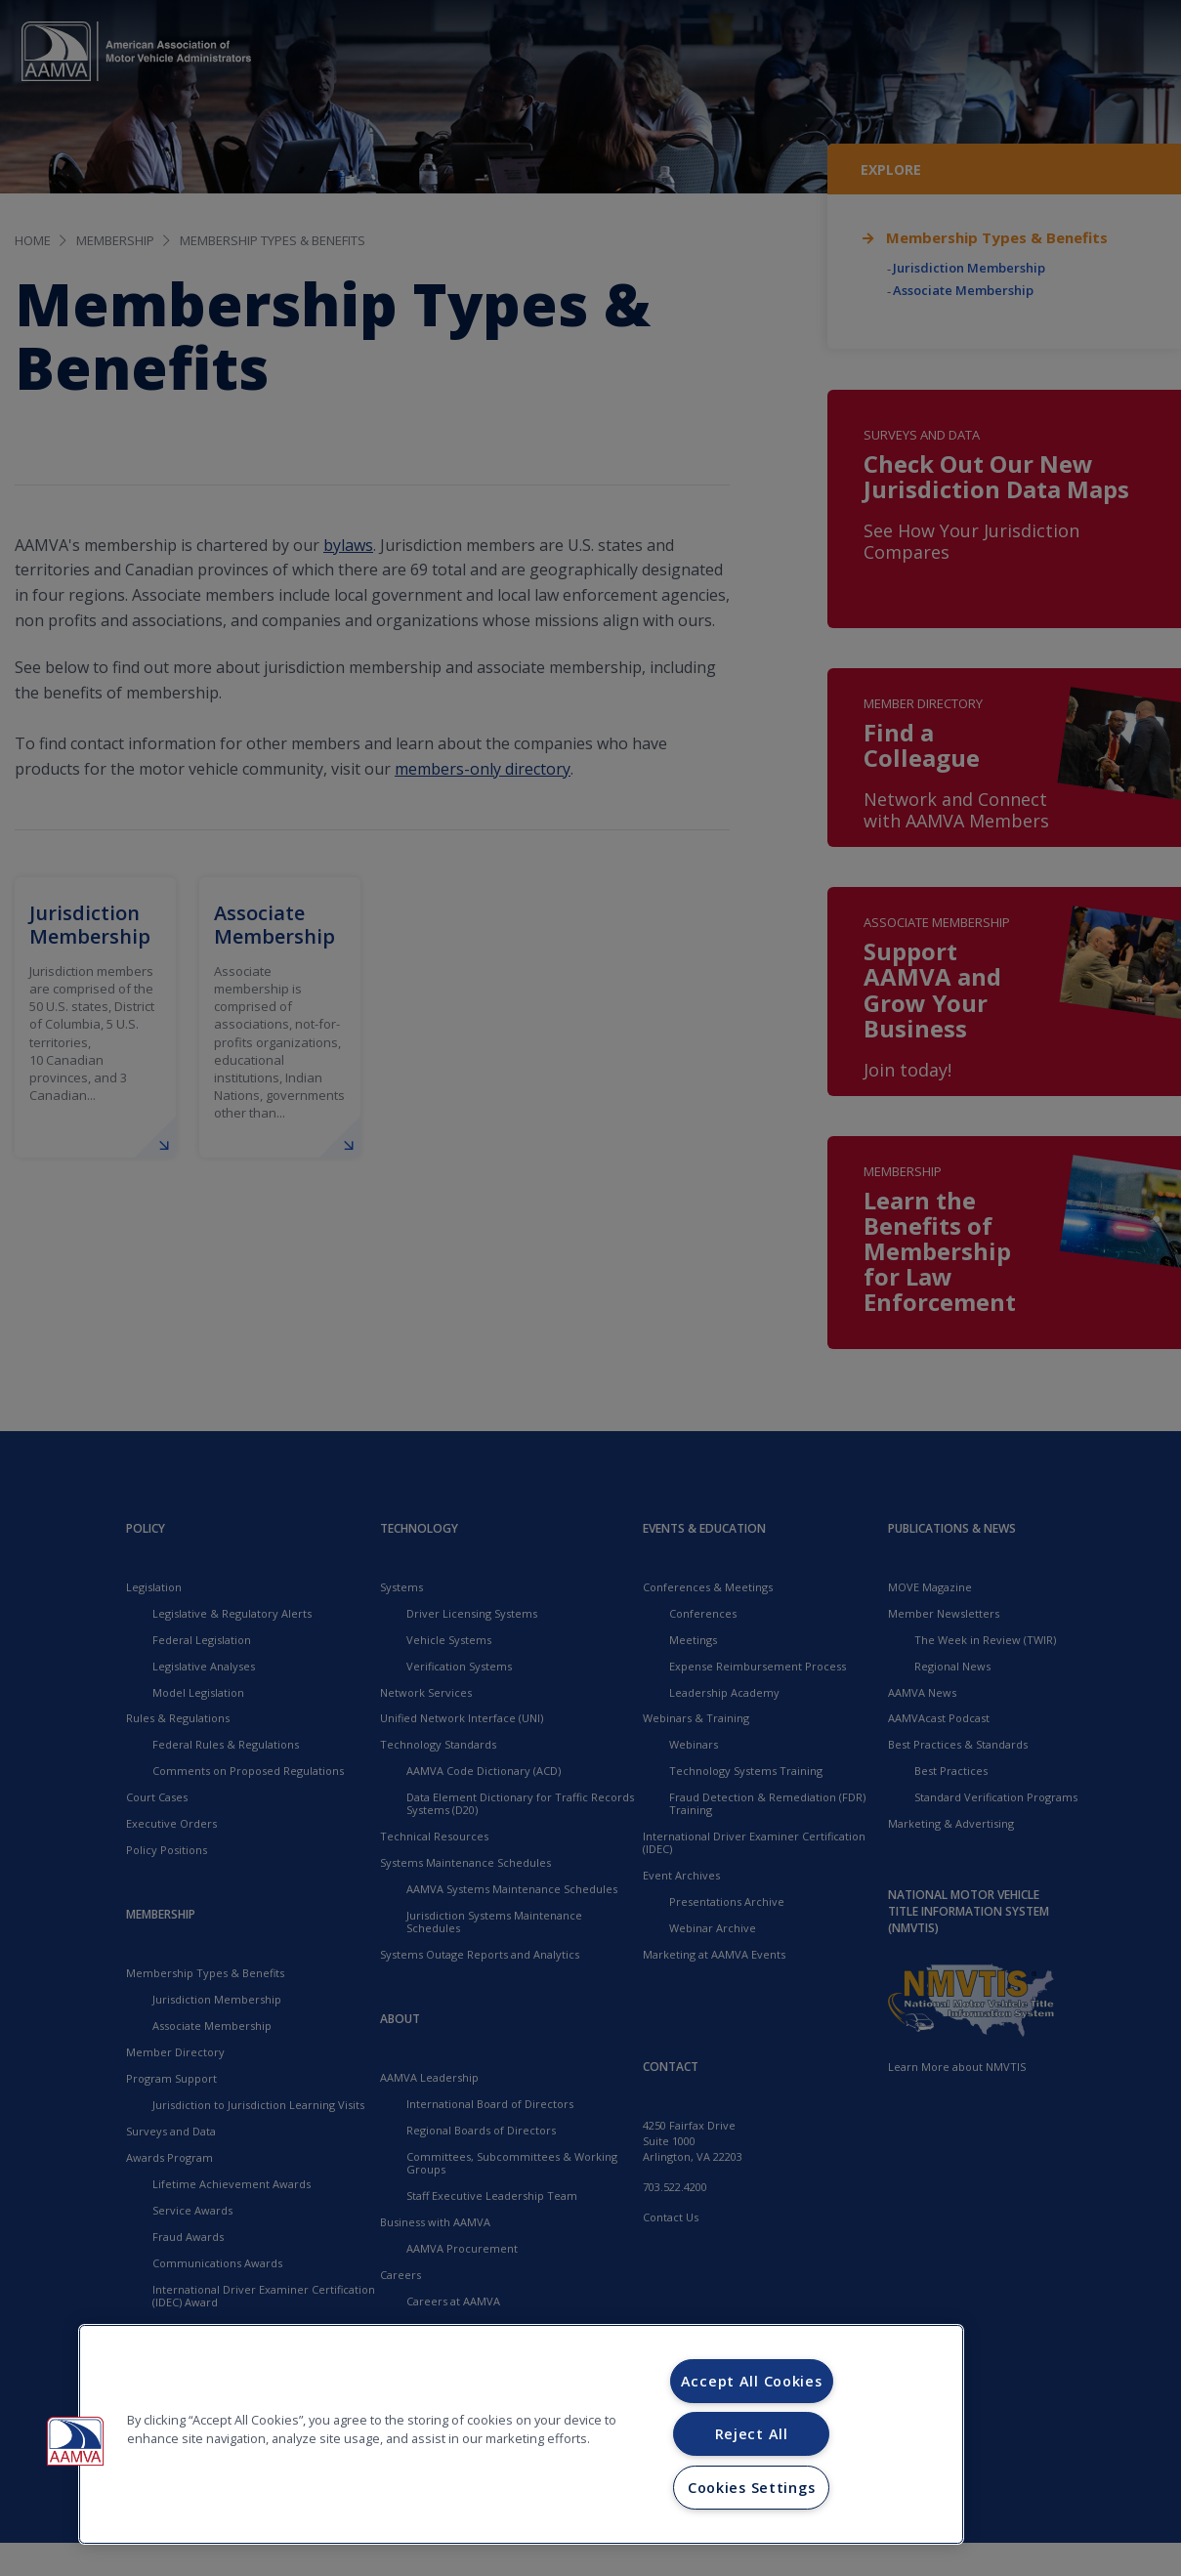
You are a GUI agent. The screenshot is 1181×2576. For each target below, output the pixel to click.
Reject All (751, 2434)
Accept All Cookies (751, 2381)
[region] (521, 2434)
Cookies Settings (752, 2487)
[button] (75, 2441)
